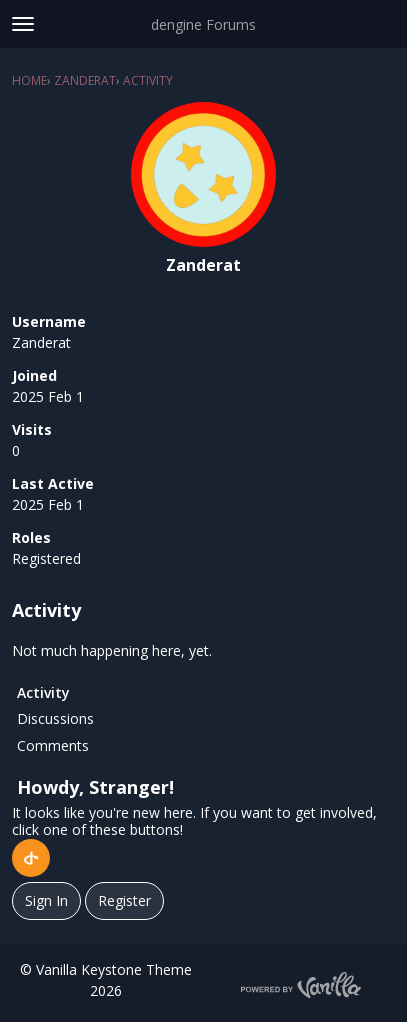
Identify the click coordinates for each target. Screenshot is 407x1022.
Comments (53, 745)
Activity (43, 692)
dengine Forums (203, 24)
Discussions (55, 718)
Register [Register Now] (124, 900)
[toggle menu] (23, 24)
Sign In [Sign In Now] (46, 900)
